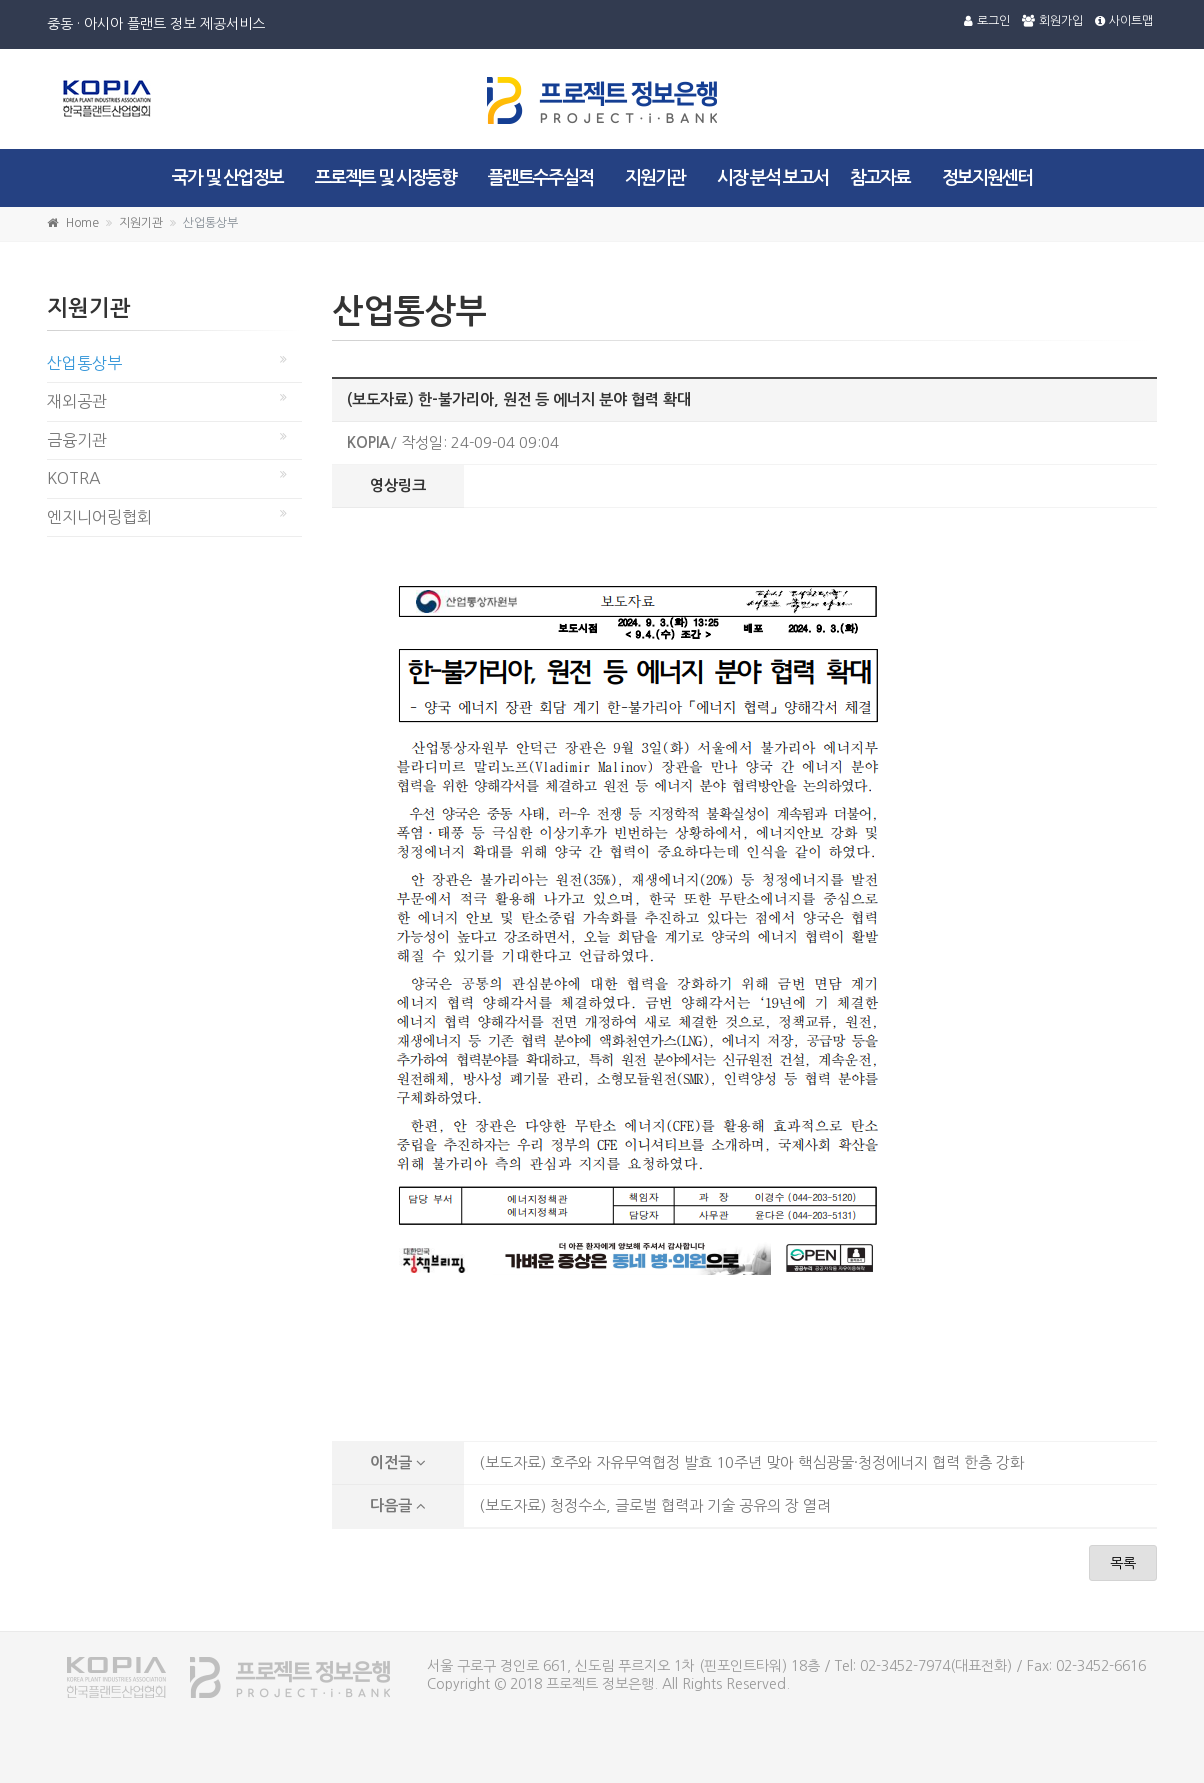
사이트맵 (1124, 21)
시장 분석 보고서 (772, 178)
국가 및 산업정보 (227, 178)
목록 (1123, 1563)
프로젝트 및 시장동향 (385, 178)
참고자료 (880, 178)
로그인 (987, 21)
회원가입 (1052, 21)
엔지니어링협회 (99, 517)
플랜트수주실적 (540, 178)
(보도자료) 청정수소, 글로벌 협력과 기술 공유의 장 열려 (655, 1505)
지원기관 (655, 178)
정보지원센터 (987, 178)
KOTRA (74, 478)
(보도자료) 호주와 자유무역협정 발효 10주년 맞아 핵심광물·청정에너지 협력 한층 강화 (751, 1462)
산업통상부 (84, 363)
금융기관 (77, 440)
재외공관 (77, 401)
